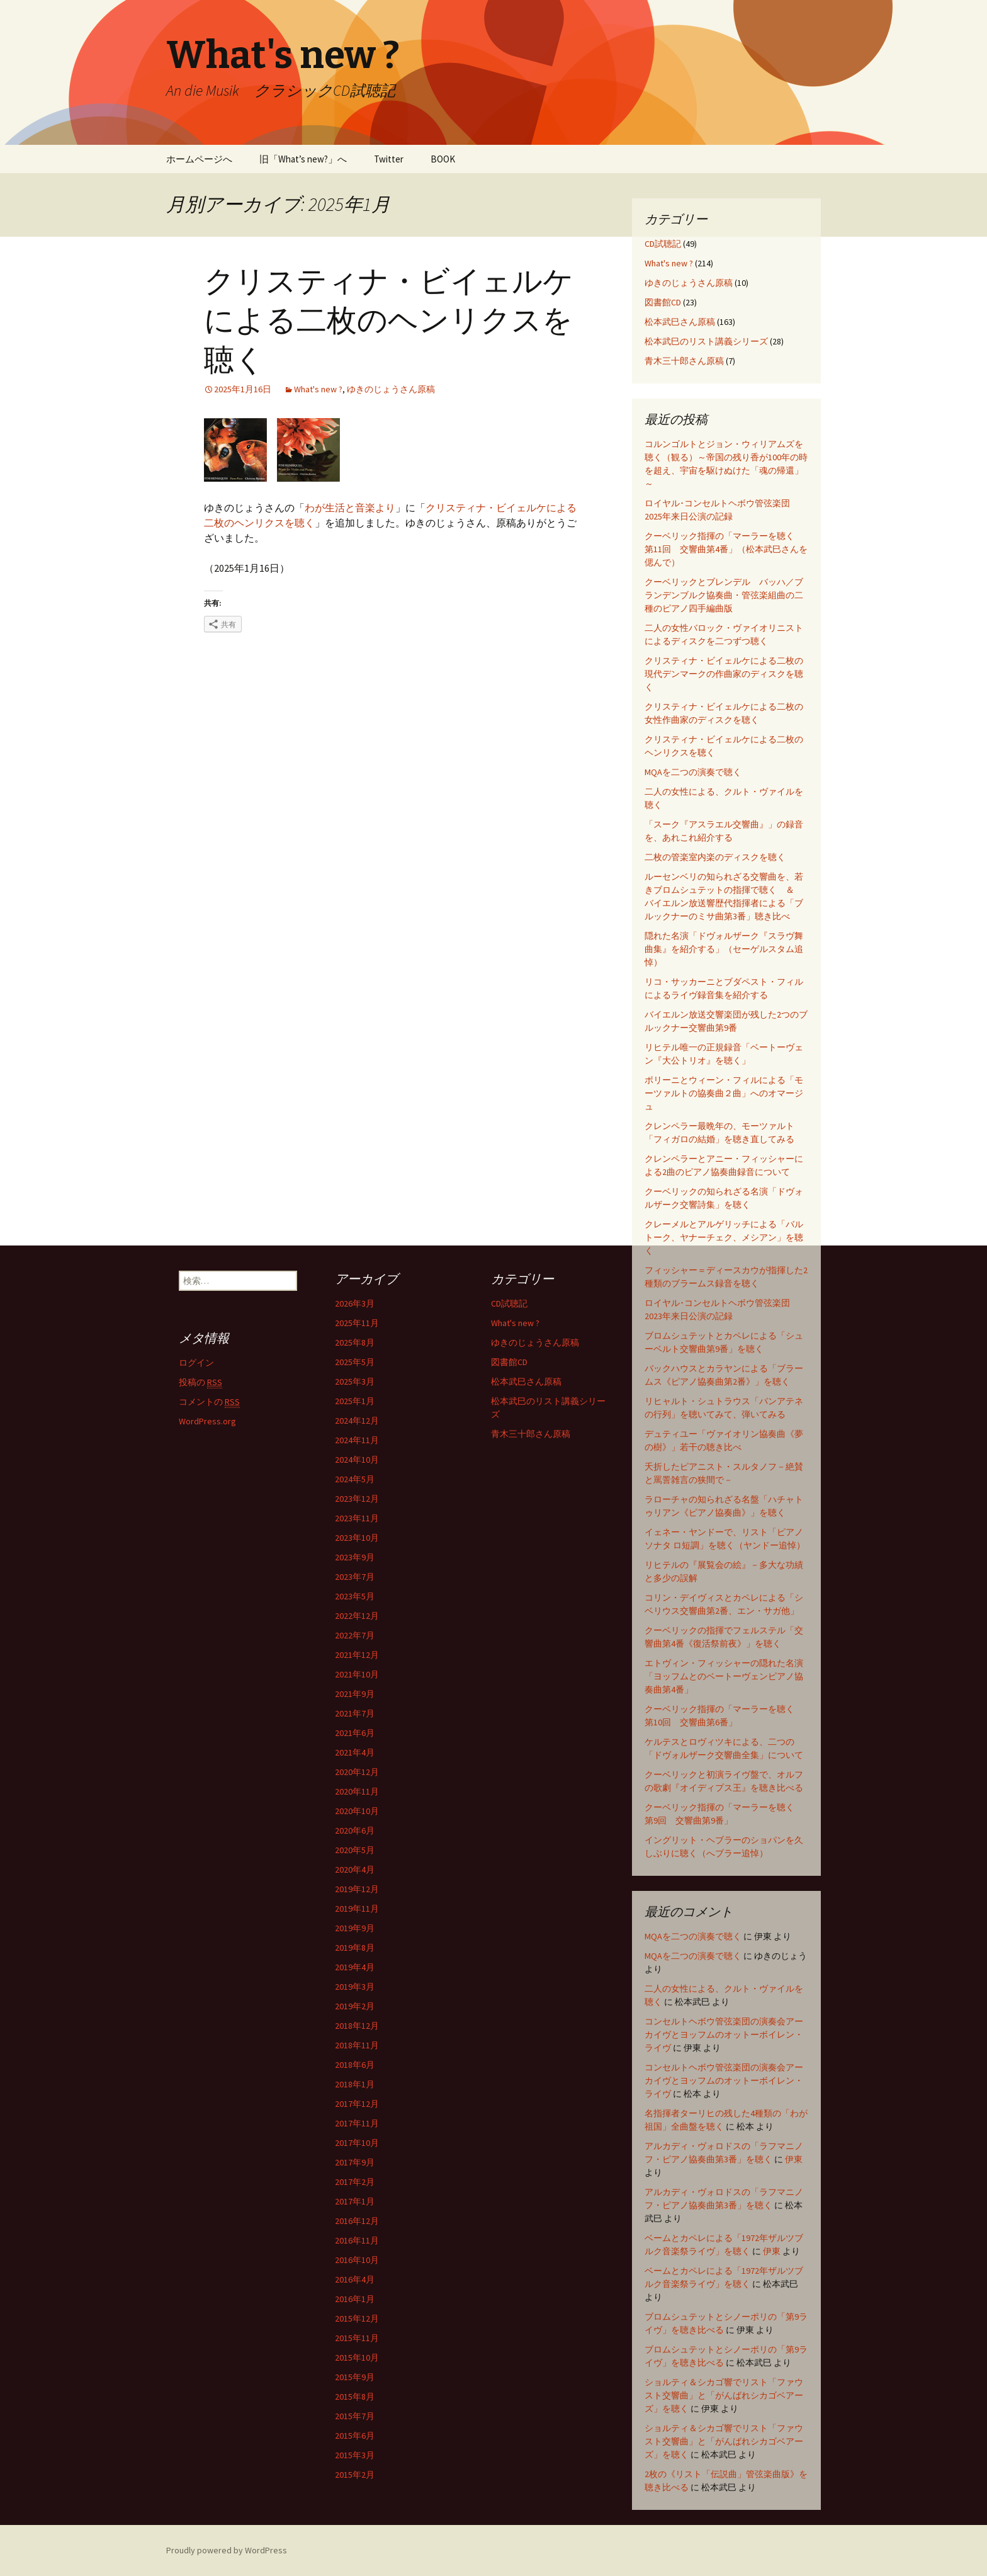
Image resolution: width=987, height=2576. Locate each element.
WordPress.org (207, 1421)
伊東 (794, 2159)
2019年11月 (357, 1908)
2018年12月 (357, 2025)
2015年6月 (355, 2435)
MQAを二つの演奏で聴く (693, 772)
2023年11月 (357, 1518)
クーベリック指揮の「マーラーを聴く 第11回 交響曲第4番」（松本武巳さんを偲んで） (726, 549)
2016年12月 (357, 2221)
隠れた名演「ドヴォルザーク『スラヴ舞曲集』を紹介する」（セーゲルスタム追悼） (724, 949)
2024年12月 (357, 1420)
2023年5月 (355, 1596)
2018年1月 (355, 2084)
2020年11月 (357, 1791)
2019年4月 (355, 1967)
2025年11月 (357, 1323)
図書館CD (663, 302)
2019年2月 (355, 2006)
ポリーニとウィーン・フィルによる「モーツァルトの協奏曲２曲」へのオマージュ (724, 1093)
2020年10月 (357, 1811)
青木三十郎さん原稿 (684, 360)
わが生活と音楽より (350, 507)
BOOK (443, 159)
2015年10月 (357, 2357)
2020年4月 (355, 1869)
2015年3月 (355, 2455)
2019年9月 (355, 1928)
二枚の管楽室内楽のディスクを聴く (715, 857)
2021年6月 (355, 1733)
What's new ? (318, 389)
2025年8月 (355, 1342)
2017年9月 (355, 2162)
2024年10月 (357, 1459)
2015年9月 (355, 2377)
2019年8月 (355, 1947)
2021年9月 (355, 1693)
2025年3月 (355, 1381)
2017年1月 (355, 2201)
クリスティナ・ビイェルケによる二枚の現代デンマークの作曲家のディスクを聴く (724, 674)
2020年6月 (355, 1830)
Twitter (388, 159)
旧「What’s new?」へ (303, 159)
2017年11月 (357, 2123)
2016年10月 (357, 2260)
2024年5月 (355, 1479)
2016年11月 (357, 2240)
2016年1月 (355, 2299)
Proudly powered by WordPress (226, 2550)
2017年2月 (355, 2181)
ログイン (196, 1362)
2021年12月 (357, 1654)
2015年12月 (357, 2318)
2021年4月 (355, 1752)
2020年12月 (357, 1772)
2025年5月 (355, 1362)
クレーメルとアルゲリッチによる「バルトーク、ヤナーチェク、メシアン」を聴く (724, 1237)
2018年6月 (355, 2064)
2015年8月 (355, 2396)
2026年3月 (355, 1303)
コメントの (209, 1402)
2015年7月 (355, 2416)
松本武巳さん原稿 (680, 321)
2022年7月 (355, 1635)
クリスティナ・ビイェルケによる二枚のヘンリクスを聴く (388, 320)
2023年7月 (355, 1576)
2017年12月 (357, 2103)
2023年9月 (355, 1557)
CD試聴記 (663, 243)
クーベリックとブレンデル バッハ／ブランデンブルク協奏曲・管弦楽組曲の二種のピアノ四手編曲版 (724, 595)
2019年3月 (355, 1986)
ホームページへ (199, 159)
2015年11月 (357, 2338)
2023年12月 (357, 1498)
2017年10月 (357, 2142)
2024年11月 (357, 1440)
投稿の (200, 1382)
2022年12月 (357, 1615)
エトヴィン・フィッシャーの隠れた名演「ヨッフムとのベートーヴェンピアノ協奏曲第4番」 (724, 1676)
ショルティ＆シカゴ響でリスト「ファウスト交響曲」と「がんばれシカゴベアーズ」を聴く (724, 2395)
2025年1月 (355, 1401)
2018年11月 (357, 2045)
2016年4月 (355, 2279)
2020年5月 (355, 1850)
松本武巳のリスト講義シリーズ (706, 341)
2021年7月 (355, 1713)
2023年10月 (357, 1537)
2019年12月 (357, 1889)
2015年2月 (355, 2474)
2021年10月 (357, 1674)
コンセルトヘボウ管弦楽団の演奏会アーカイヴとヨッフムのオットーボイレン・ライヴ (724, 2034)
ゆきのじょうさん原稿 (391, 389)
